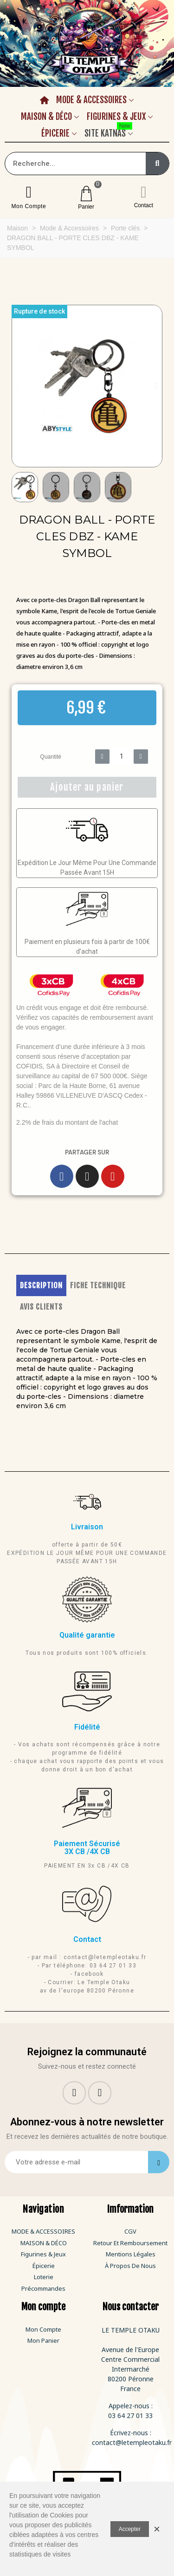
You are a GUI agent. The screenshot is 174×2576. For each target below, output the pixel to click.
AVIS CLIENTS (41, 1306)
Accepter (130, 2529)
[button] (17, 386)
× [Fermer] (157, 2529)
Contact (143, 205)
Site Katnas (108, 132)
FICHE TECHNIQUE (98, 1285)
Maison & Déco (46, 116)
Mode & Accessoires (91, 99)
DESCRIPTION (41, 1285)
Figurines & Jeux (116, 116)
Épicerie (55, 133)
